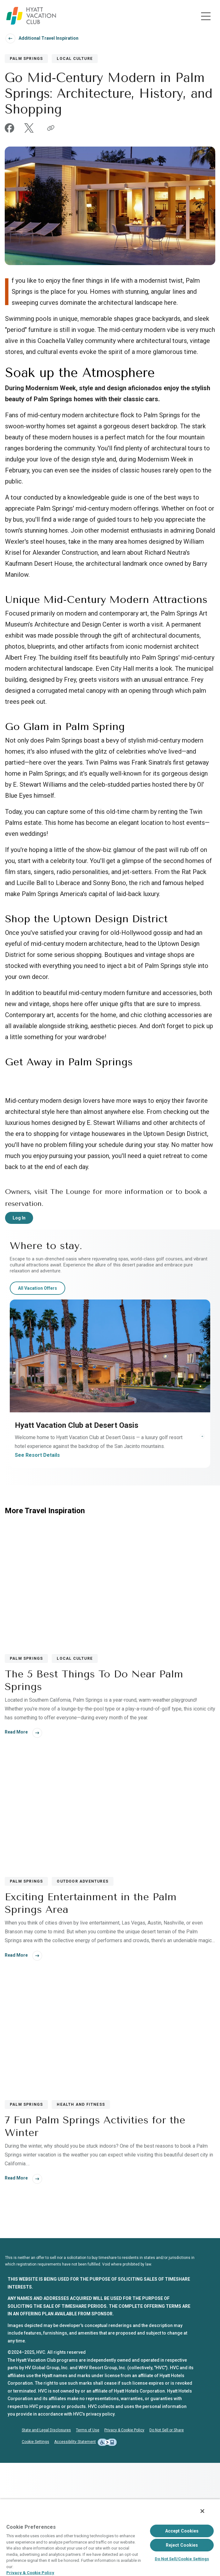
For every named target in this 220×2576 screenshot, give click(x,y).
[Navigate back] (10, 38)
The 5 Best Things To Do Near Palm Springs (94, 1793)
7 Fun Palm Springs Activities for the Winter (95, 2240)
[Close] (202, 2511)
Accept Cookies (182, 2530)
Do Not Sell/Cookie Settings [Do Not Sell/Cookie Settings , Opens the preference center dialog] (182, 2558)
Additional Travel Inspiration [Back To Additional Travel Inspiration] (48, 38)
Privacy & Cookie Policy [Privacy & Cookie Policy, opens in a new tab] (30, 2572)
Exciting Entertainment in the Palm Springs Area (91, 2017)
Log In (19, 1331)
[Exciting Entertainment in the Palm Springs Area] (110, 1923)
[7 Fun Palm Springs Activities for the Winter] (110, 2146)
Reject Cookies (182, 2545)
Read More (16, 1845)
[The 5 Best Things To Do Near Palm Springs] (110, 1700)
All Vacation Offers (37, 1401)
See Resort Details (37, 1568)
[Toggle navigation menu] (206, 16)
